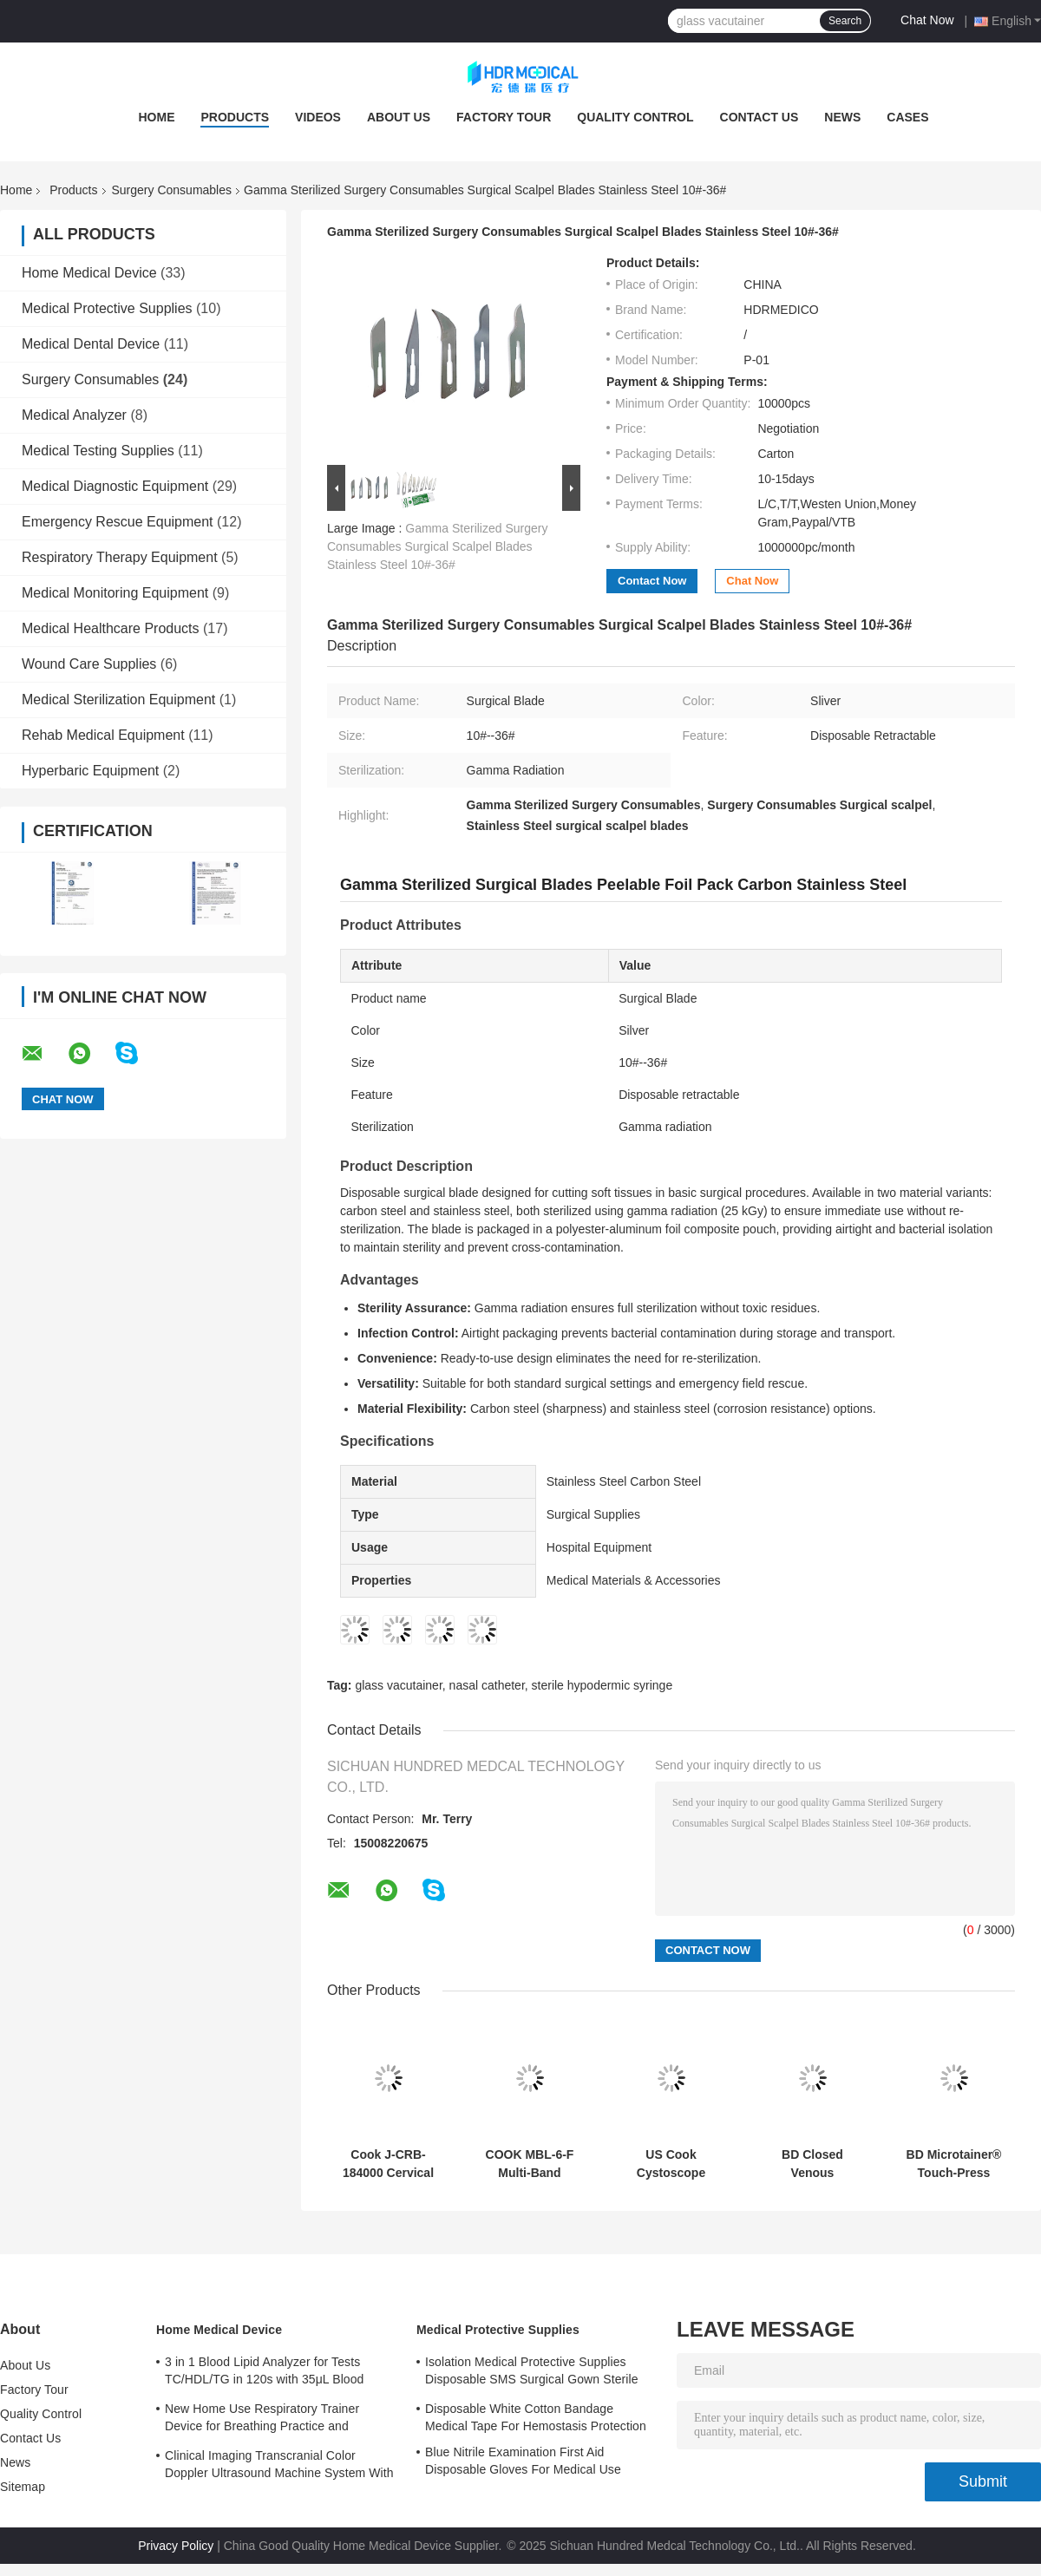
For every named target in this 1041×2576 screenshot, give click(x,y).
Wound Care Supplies (89, 664)
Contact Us (759, 117)
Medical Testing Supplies (98, 450)
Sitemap (22, 2487)
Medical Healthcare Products (111, 628)
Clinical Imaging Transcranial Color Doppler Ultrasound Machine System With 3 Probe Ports (279, 2467)
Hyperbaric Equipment (90, 770)
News (842, 117)
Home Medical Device (89, 272)
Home (156, 117)
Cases (907, 117)
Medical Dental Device (91, 344)
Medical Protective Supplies (107, 308)
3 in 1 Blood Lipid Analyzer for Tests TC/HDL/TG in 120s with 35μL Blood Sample (264, 2373)
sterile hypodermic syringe (602, 1685)
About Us (398, 117)
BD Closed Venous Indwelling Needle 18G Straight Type (812, 2164)
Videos (318, 117)
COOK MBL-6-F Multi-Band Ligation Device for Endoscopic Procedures (529, 2164)
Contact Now (652, 580)
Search (844, 21)
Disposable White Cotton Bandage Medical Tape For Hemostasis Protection (535, 2417)
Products (234, 117)
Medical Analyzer (74, 415)
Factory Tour (503, 117)
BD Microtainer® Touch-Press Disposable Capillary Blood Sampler (954, 2164)
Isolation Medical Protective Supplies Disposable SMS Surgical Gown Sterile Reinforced (531, 2373)
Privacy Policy (175, 2546)
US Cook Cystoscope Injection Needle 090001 (671, 2164)
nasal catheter (487, 1685)
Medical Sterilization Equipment (118, 699)
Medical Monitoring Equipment (115, 592)
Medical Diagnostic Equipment (115, 486)
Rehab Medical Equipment (103, 735)
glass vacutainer (398, 1685)
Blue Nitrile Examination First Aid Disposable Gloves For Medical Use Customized (523, 2463)
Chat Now (926, 20)
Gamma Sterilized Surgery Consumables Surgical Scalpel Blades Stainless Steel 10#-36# (437, 546)
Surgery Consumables (172, 190)
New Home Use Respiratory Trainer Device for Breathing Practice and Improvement (262, 2420)
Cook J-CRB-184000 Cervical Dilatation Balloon (388, 2164)
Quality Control (635, 117)
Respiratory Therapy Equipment (120, 557)
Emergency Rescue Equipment (117, 521)
